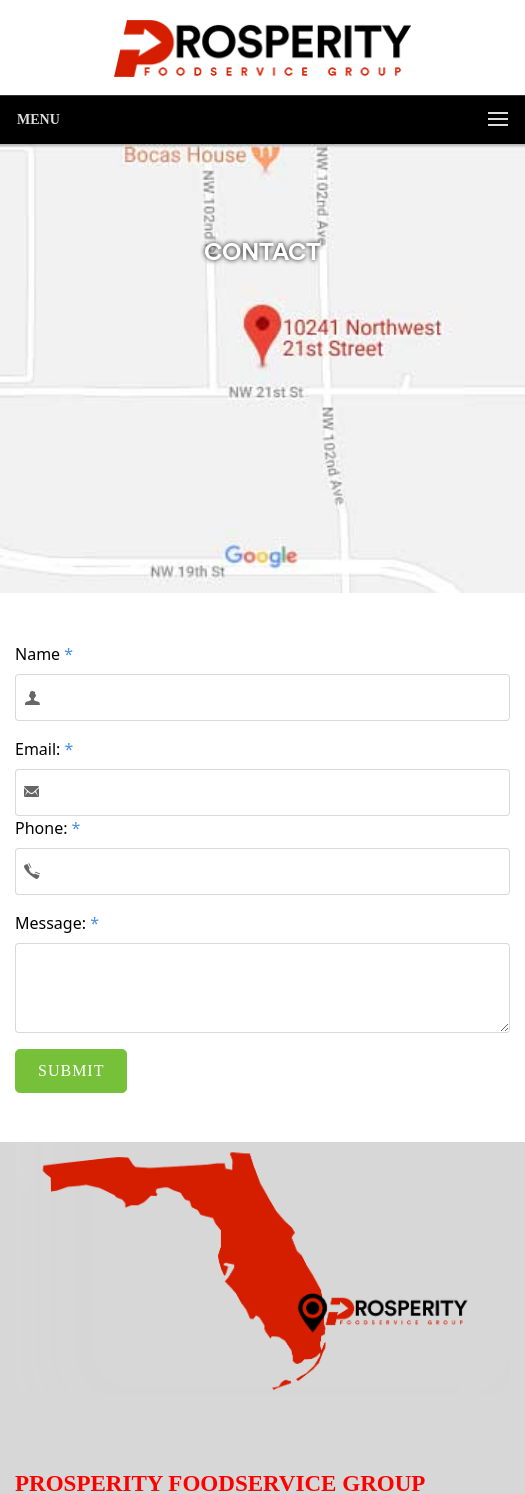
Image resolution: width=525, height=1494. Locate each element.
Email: (44, 749)
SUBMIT (71, 1070)
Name (44, 654)
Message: (57, 923)
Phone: (47, 828)
